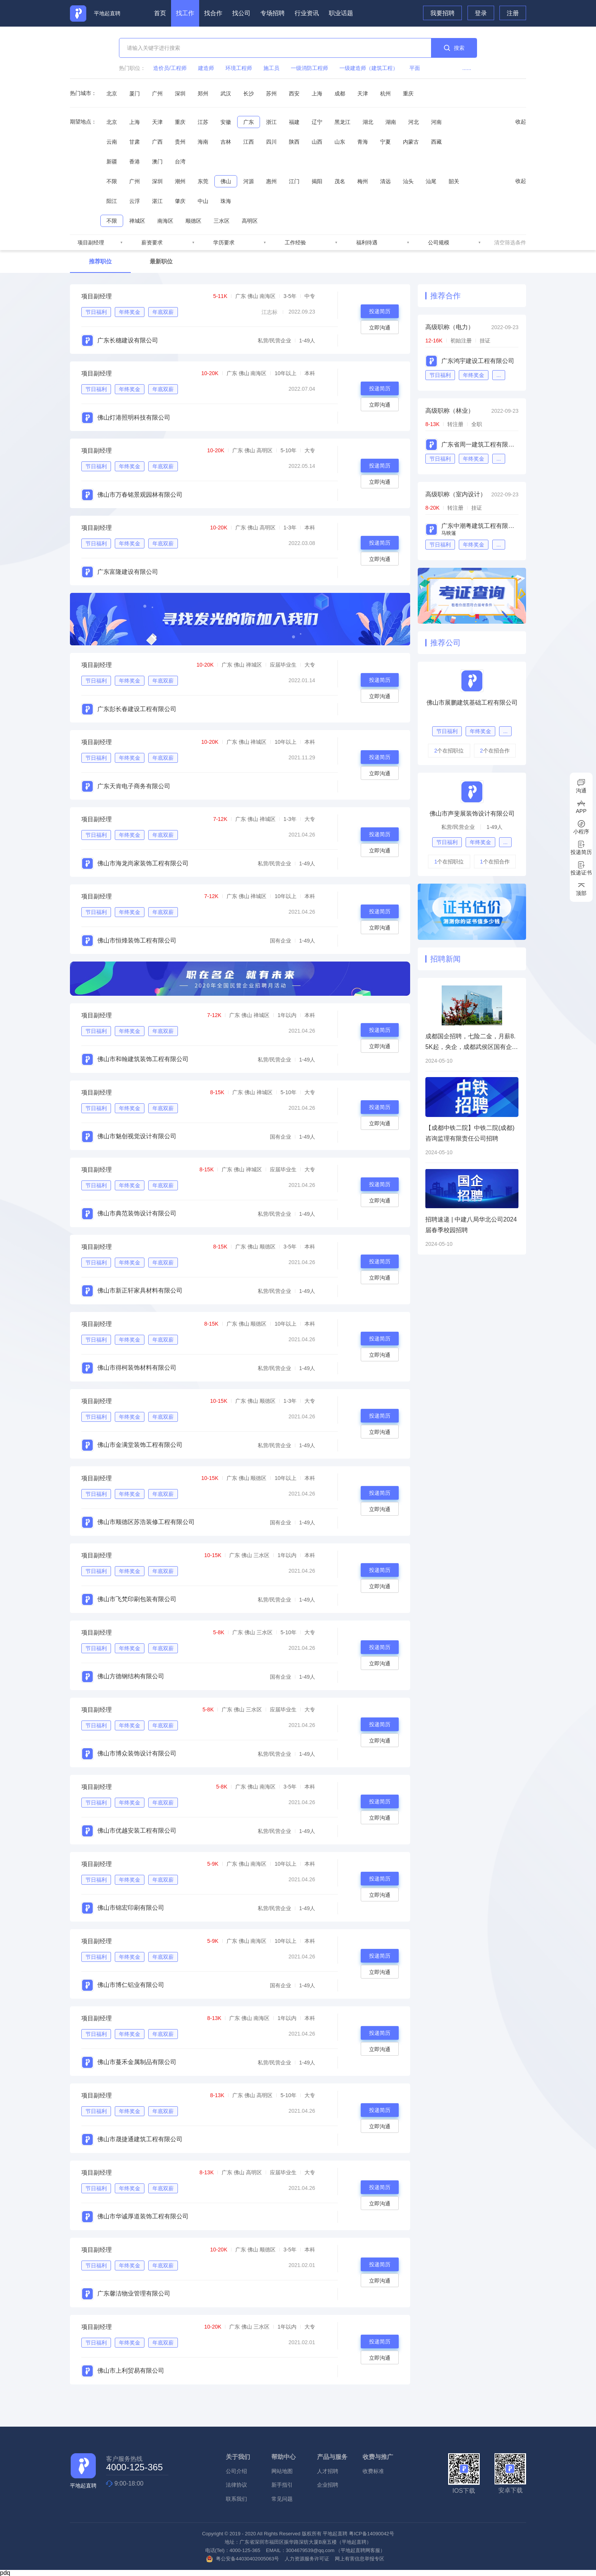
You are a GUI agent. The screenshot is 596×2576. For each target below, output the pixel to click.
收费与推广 (378, 2457)
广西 (157, 142)
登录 (481, 13)
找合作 (213, 13)
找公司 (241, 13)
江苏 (203, 122)
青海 (362, 142)
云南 (111, 142)
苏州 (271, 93)
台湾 (180, 161)
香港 (134, 161)
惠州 (271, 181)
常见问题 (282, 2499)
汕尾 (431, 181)
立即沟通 (379, 328)
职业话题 (341, 13)
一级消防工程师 (309, 68)
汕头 (408, 181)
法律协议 (236, 2485)
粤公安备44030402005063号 (242, 2559)
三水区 (222, 221)
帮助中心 (283, 2457)
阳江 (111, 201)
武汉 (225, 93)
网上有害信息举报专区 (359, 2559)
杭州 (385, 93)
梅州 (362, 181)
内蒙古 (411, 142)
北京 (111, 93)
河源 (248, 181)
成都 (339, 93)
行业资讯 (307, 13)
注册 (513, 13)
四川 (271, 142)
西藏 (436, 142)
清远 (385, 181)
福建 (294, 122)
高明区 (250, 221)
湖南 (390, 122)
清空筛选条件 (510, 242)
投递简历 (379, 311)
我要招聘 (442, 13)
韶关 (454, 181)
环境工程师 (238, 68)
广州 (157, 93)
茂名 (339, 181)
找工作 (185, 13)
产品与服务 (332, 2457)
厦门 (134, 93)
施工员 (271, 68)
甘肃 (134, 142)
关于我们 (238, 2457)
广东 (248, 122)
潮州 (180, 181)
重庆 (408, 93)
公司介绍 (236, 2471)
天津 (362, 93)
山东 (339, 142)
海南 (203, 142)
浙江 (271, 122)
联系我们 (236, 2499)
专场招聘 (272, 13)
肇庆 (180, 201)
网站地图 (282, 2471)
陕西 (294, 142)
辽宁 (317, 122)
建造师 (206, 68)
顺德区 (193, 221)
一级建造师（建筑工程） (368, 68)
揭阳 (317, 181)
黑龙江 (342, 122)
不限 (111, 181)
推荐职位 (100, 261)
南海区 (165, 221)
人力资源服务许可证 (307, 2559)
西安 (294, 93)
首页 (160, 13)
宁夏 (385, 142)
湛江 (157, 201)
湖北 (368, 122)
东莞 (203, 181)
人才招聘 (327, 2471)
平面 (414, 68)
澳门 (157, 161)
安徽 (225, 122)
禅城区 (137, 221)
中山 (203, 201)
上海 (317, 93)
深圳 (180, 93)
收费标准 (373, 2471)
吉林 (225, 142)
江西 (248, 142)
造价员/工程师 (170, 68)
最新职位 (161, 261)
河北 (413, 122)
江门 (294, 181)
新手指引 (282, 2485)
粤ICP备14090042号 (371, 2533)
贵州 (180, 142)
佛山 (225, 181)
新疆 (111, 161)
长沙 (248, 93)
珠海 (225, 201)
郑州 (203, 93)
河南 (436, 122)
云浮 (134, 201)
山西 (317, 142)
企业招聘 (327, 2485)
